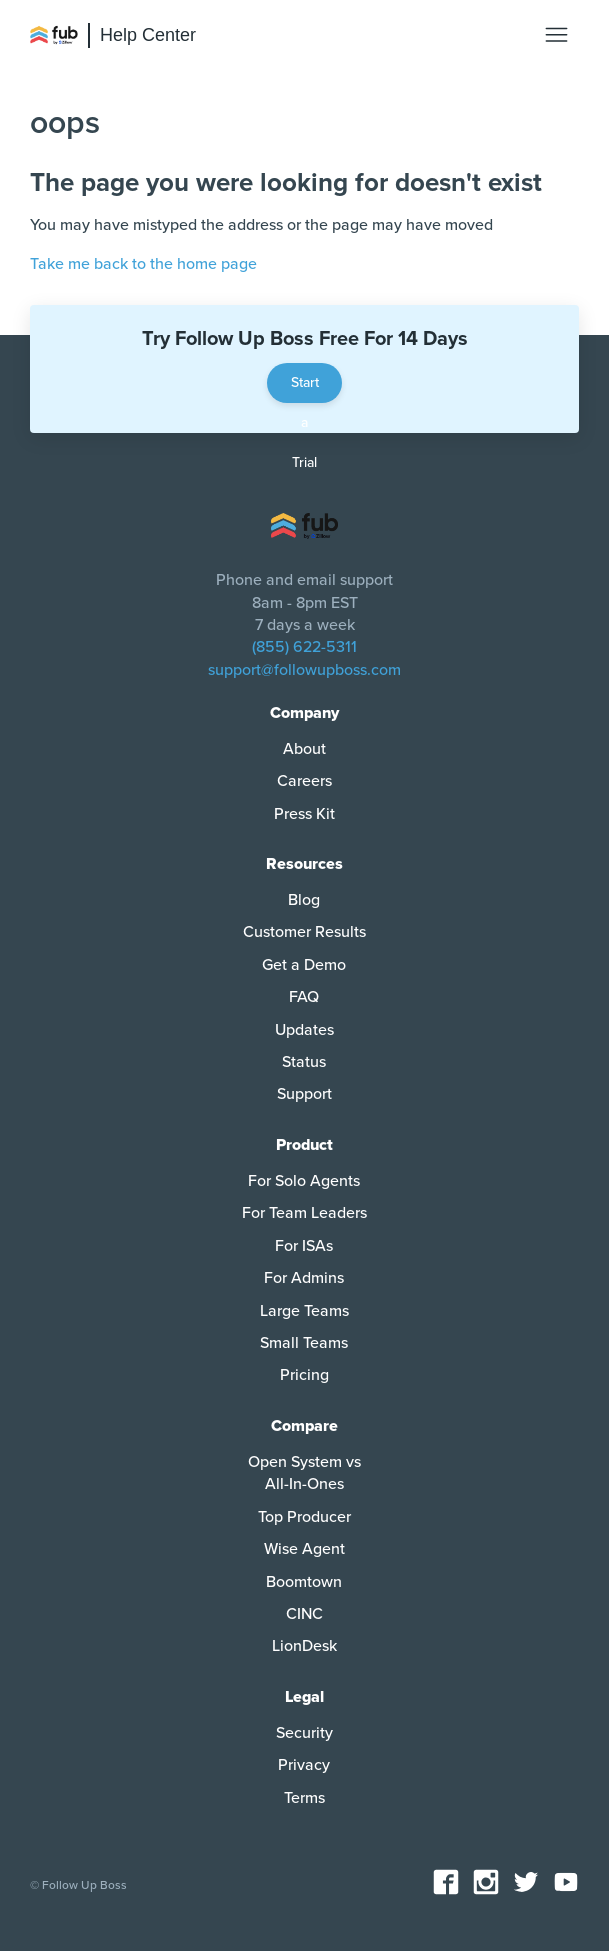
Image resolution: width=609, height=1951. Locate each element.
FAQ (304, 997)
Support (304, 1094)
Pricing (304, 1375)
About (304, 749)
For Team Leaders (304, 1213)
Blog (304, 900)
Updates (304, 1030)
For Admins (304, 1278)
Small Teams (304, 1343)
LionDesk (304, 1646)
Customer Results (304, 932)
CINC (304, 1614)
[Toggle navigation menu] (556, 35)
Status (304, 1062)
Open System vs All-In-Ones (304, 1473)
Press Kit (304, 814)
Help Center (148, 35)
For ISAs (304, 1246)
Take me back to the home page (143, 264)
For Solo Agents (304, 1181)
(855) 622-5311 (304, 647)
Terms (304, 1798)
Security (304, 1733)
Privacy (304, 1765)
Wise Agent (304, 1549)
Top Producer (304, 1517)
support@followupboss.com (304, 670)
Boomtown (304, 1582)
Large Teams (304, 1311)
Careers (304, 781)
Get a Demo (304, 965)
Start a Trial (305, 388)
